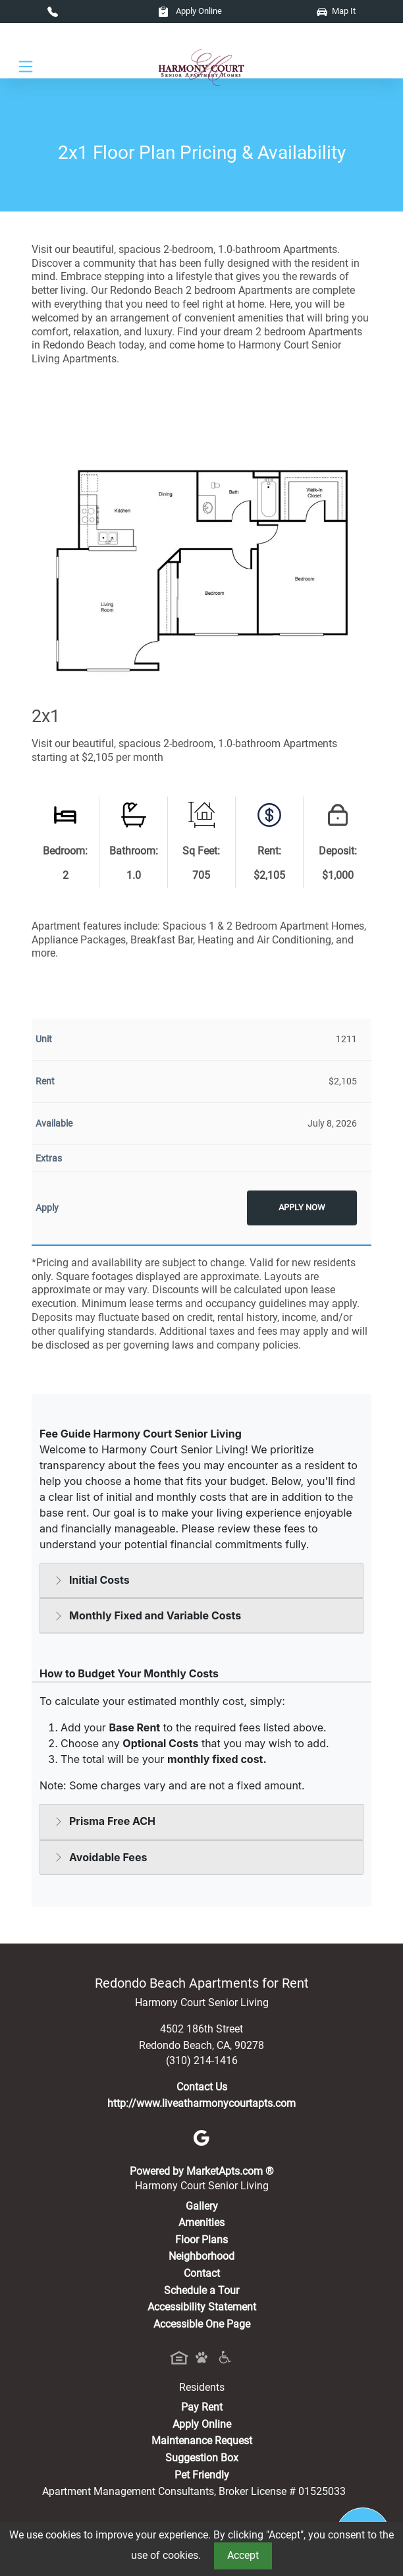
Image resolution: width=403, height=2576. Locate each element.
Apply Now (302, 1207)
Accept (243, 2555)
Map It (336, 11)
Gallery (202, 2206)
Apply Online (190, 11)
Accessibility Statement (202, 2307)
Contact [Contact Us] (202, 2273)
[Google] (201, 2137)
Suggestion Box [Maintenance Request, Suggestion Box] (201, 2457)
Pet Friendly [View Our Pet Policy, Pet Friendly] (202, 2475)
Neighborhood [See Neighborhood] (201, 2256)
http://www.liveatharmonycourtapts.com (201, 2103)
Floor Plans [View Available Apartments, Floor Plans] (201, 2239)
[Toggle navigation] (25, 66)
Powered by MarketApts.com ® (202, 2171)
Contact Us (201, 2087)
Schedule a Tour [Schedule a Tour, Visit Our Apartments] (201, 2290)
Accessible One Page (201, 2324)
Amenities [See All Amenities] (201, 2222)
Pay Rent (202, 2407)
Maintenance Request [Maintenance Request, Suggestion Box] (201, 2440)
